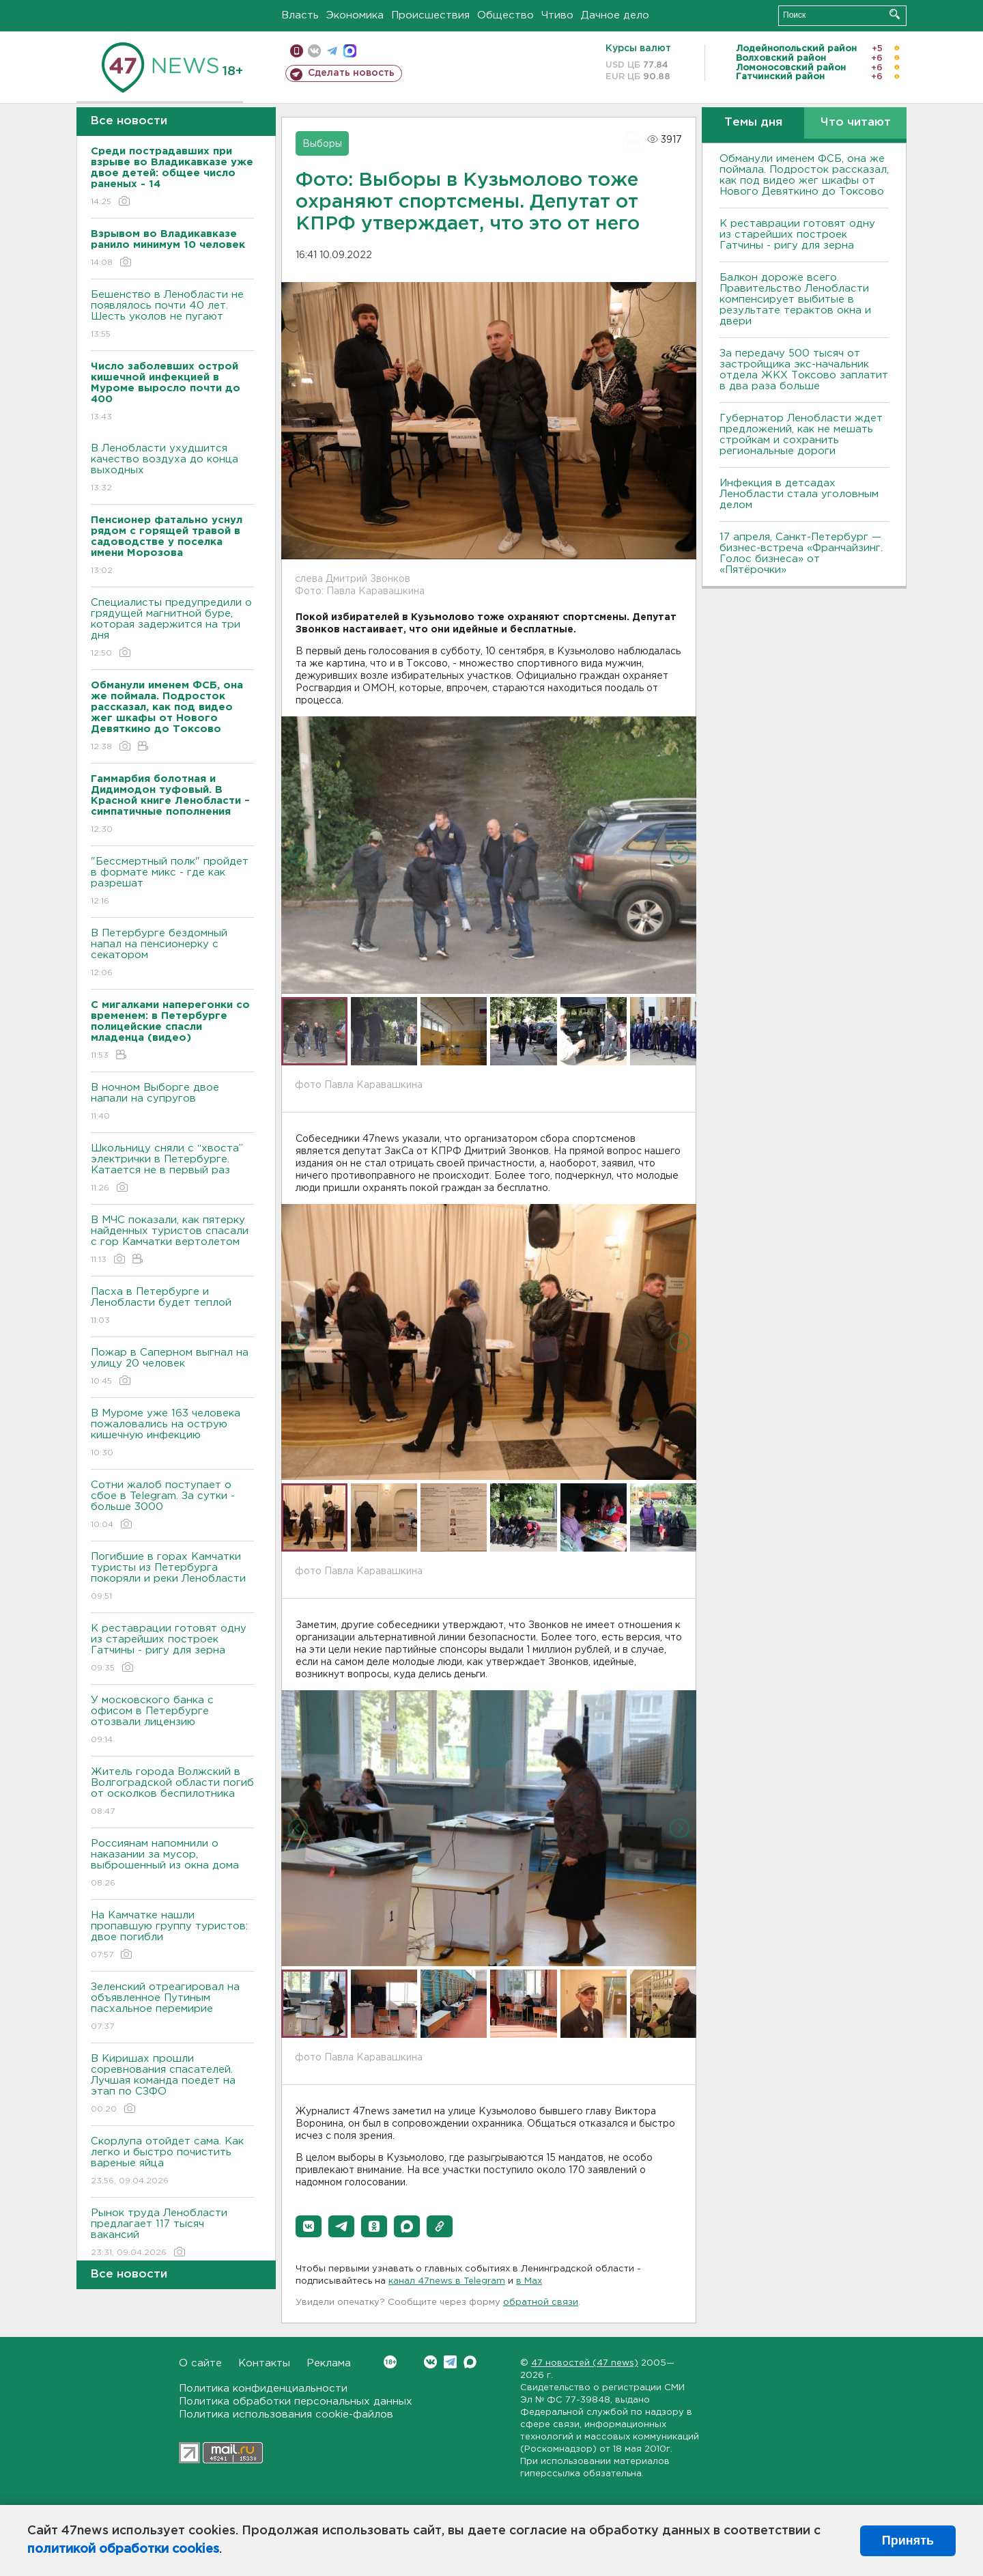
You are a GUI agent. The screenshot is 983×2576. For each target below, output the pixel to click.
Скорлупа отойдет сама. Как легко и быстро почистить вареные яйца (172, 2162)
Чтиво (557, 15)
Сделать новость (351, 73)
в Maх (529, 2281)
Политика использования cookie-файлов (286, 2414)
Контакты (264, 2363)
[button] (309, 2226)
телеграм (332, 50)
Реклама (329, 2363)
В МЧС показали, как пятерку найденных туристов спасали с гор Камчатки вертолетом (172, 1240)
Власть (300, 15)
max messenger (349, 50)
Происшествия (430, 15)
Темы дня (753, 122)
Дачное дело (615, 15)
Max (470, 2361)
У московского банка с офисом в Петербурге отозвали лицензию (172, 1721)
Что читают (856, 122)
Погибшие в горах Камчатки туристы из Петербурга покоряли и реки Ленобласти (172, 1577)
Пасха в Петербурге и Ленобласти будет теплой (172, 1306)
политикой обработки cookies (123, 2549)
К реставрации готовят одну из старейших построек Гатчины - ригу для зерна (172, 1649)
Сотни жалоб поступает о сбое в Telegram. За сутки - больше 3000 (172, 1505)
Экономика (355, 15)
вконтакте (314, 50)
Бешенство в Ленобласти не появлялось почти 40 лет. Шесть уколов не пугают (172, 315)
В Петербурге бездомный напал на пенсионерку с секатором (172, 954)
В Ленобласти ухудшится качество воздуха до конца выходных (172, 469)
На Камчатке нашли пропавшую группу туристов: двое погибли (172, 1936)
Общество (505, 15)
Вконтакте (390, 2361)
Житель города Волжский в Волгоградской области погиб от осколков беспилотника (172, 1792)
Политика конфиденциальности (263, 2388)
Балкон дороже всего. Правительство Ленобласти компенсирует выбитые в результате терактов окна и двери (795, 299)
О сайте (200, 2363)
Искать (894, 14)
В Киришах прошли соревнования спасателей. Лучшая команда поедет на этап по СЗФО (172, 2084)
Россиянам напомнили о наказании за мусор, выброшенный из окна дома (172, 1864)
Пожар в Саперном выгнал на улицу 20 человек (172, 1367)
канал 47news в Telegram (446, 2281)
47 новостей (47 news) (584, 2363)
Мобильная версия (296, 50)
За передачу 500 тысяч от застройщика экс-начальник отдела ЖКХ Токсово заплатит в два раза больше (804, 370)
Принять (908, 2540)
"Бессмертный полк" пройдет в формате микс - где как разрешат (172, 882)
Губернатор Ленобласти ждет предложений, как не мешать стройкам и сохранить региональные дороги (801, 435)
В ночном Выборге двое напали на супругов (172, 1102)
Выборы (322, 144)
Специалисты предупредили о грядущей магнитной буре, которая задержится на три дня (172, 628)
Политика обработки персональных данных (295, 2401)
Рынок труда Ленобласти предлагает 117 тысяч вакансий (172, 2233)
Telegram (450, 2361)
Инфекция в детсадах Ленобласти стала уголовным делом (799, 494)
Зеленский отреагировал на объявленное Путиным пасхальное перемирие (172, 2007)
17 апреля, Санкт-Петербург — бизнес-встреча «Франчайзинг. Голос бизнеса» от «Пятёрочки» (801, 553)
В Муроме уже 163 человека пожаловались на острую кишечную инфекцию (172, 1434)
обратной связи (540, 2302)
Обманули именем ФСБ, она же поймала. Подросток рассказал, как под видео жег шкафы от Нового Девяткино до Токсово (804, 175)
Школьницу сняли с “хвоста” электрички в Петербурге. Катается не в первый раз (172, 1169)
